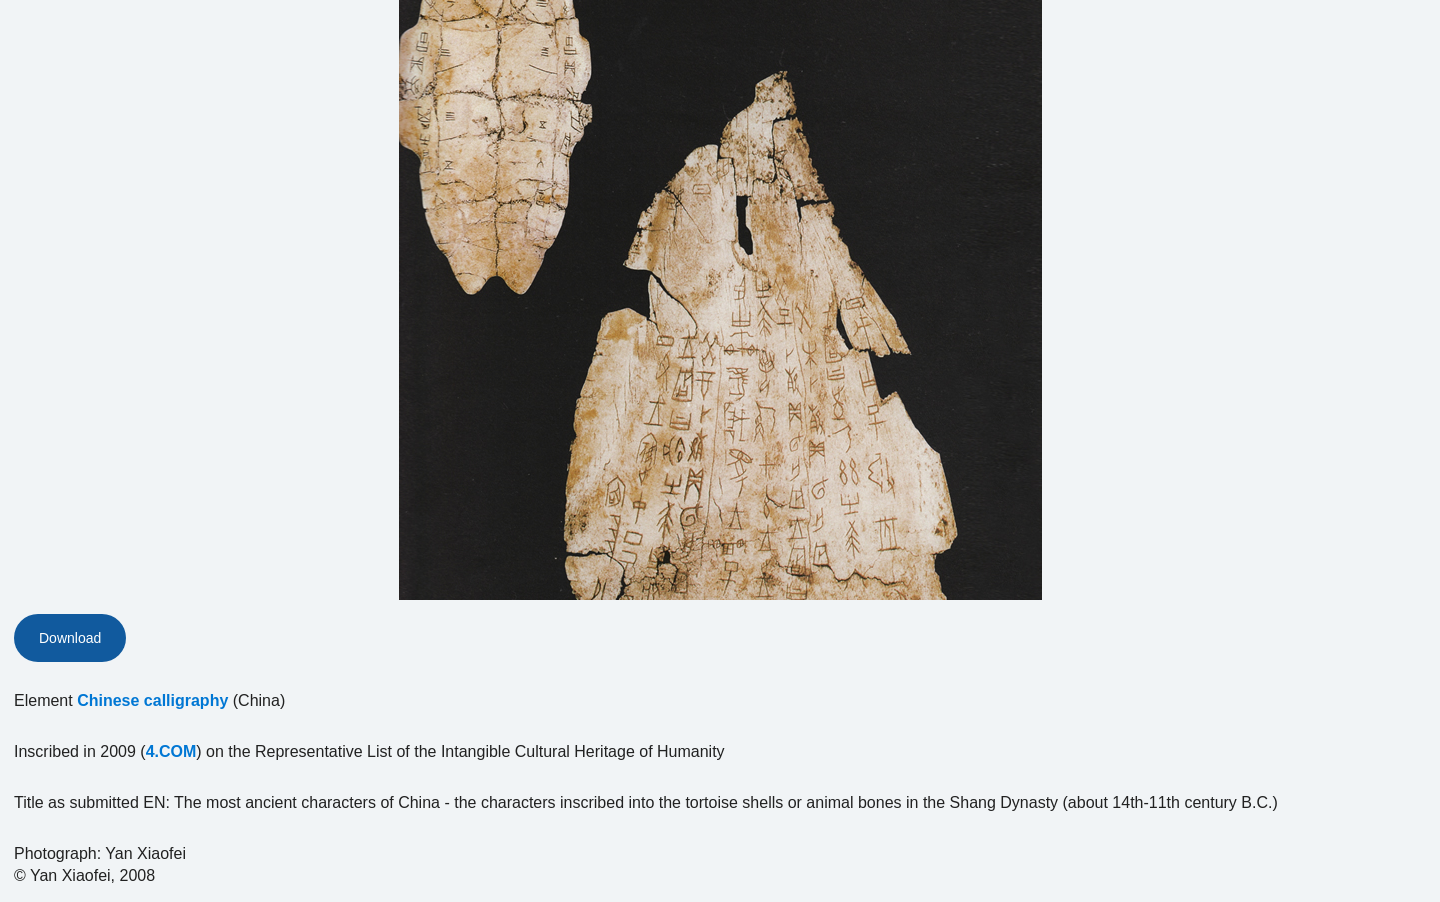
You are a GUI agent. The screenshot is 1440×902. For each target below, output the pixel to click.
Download (70, 638)
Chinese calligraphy (152, 700)
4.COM (171, 751)
